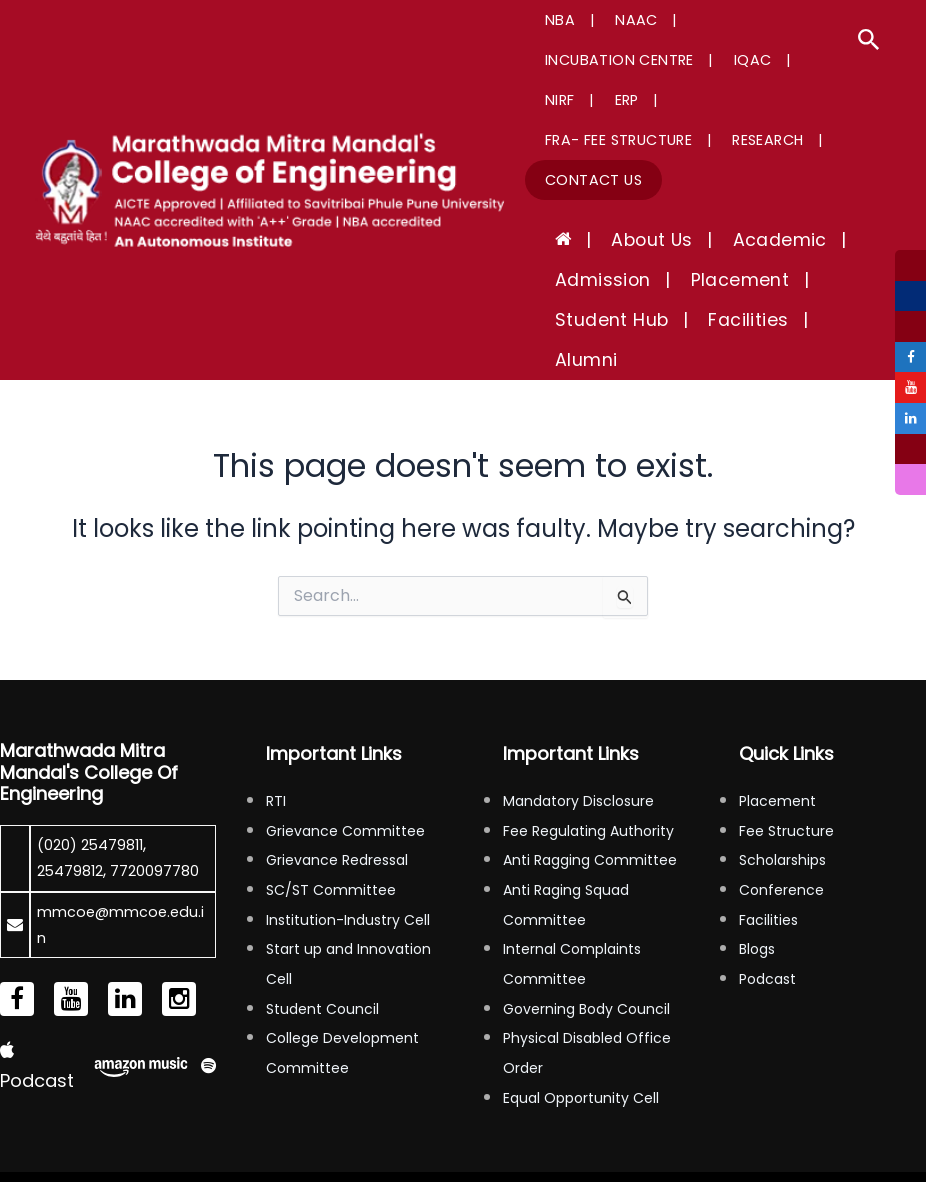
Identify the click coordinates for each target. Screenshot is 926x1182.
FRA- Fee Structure (611, 100)
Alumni (809, 280)
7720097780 (86, 817)
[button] (869, 42)
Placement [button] (710, 240)
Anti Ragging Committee (590, 780)
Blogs (757, 869)
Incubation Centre (735, 20)
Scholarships (782, 780)
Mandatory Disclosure (578, 721)
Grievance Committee (345, 751)
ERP (667, 60)
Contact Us (586, 140)
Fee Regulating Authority (588, 751)
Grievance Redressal (337, 780)
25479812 (73, 790)
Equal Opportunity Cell (581, 1018)
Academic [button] (730, 200)
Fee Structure (786, 751)
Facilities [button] (718, 280)
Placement (777, 721)
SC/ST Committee (331, 810)
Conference (781, 810)
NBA (553, 20)
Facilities (768, 840)
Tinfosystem (882, 1142)
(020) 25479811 (95, 764)
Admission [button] (593, 240)
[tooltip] (908, 268)
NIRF (616, 60)
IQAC (557, 60)
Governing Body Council (586, 929)
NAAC (614, 20)
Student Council (322, 929)
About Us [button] (621, 200)
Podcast (767, 899)
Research (745, 100)
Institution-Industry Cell (348, 840)
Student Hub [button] (601, 280)
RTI (276, 721)
